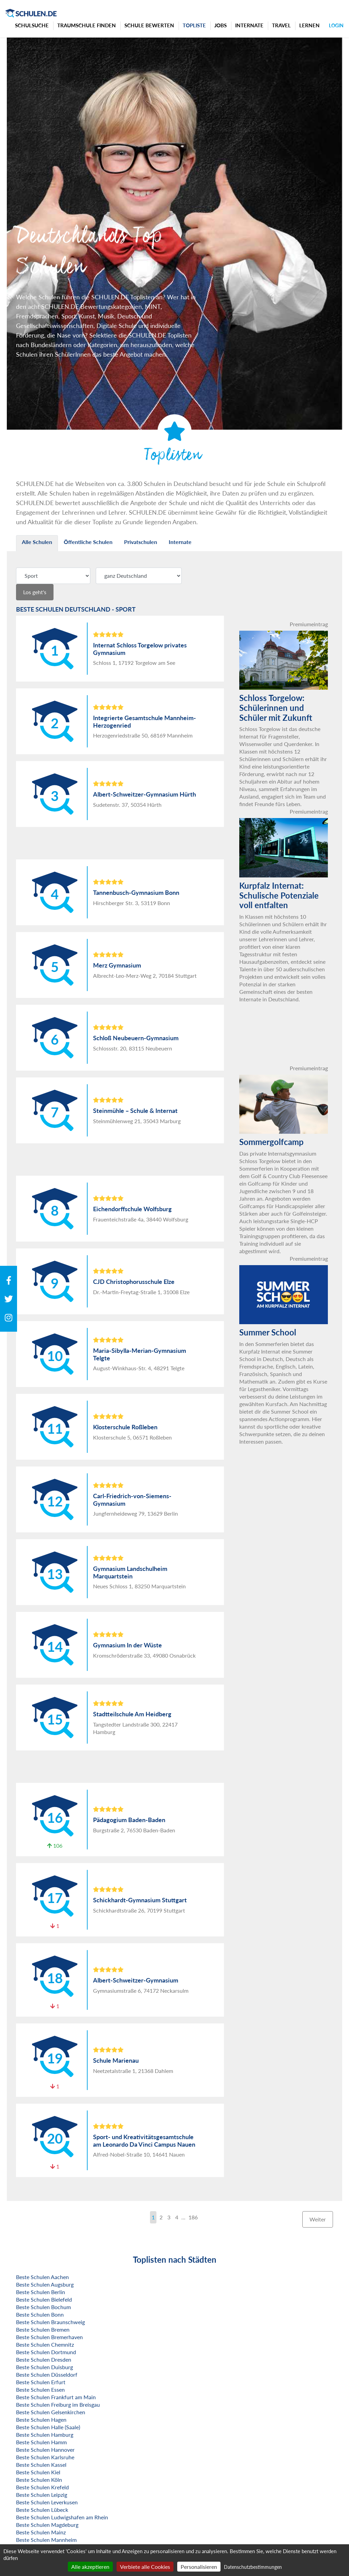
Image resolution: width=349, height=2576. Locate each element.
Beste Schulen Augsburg (45, 2284)
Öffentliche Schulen (88, 542)
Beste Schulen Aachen (42, 2277)
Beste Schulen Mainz (41, 2532)
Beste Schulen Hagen (41, 2419)
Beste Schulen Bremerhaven (49, 2337)
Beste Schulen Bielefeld (44, 2299)
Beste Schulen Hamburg (44, 2434)
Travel (281, 25)
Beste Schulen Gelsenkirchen (50, 2412)
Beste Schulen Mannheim (46, 2539)
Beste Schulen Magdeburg (47, 2524)
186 (193, 2217)
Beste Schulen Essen (40, 2389)
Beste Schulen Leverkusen (47, 2502)
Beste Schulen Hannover (45, 2449)
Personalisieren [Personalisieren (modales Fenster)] (199, 2566)
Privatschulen (140, 542)
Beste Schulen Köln (39, 2479)
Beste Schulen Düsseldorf (46, 2374)
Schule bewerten (149, 25)
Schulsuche (32, 25)
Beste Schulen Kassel (41, 2464)
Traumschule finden (86, 25)
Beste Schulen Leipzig (41, 2494)
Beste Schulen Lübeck (42, 2509)
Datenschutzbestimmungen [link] (253, 2567)
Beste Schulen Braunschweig (50, 2322)
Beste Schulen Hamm (41, 2442)
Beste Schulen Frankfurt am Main (56, 2397)
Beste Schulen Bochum (43, 2307)
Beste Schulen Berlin (40, 2292)
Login (336, 25)
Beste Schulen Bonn (40, 2314)
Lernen (309, 25)
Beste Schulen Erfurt (40, 2382)
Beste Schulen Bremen (43, 2329)
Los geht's (34, 592)
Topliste (194, 25)
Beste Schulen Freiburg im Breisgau (58, 2404)
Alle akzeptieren (90, 2566)
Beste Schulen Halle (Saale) (48, 2427)
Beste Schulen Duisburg (44, 2367)
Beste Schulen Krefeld (42, 2487)
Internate (249, 25)
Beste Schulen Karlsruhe (45, 2457)
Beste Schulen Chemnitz (45, 2344)
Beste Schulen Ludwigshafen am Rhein (62, 2517)
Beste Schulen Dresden (43, 2359)
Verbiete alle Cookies (145, 2566)
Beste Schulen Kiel (38, 2472)
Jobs (220, 25)
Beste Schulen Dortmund (46, 2352)
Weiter (317, 2219)
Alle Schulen (37, 542)
